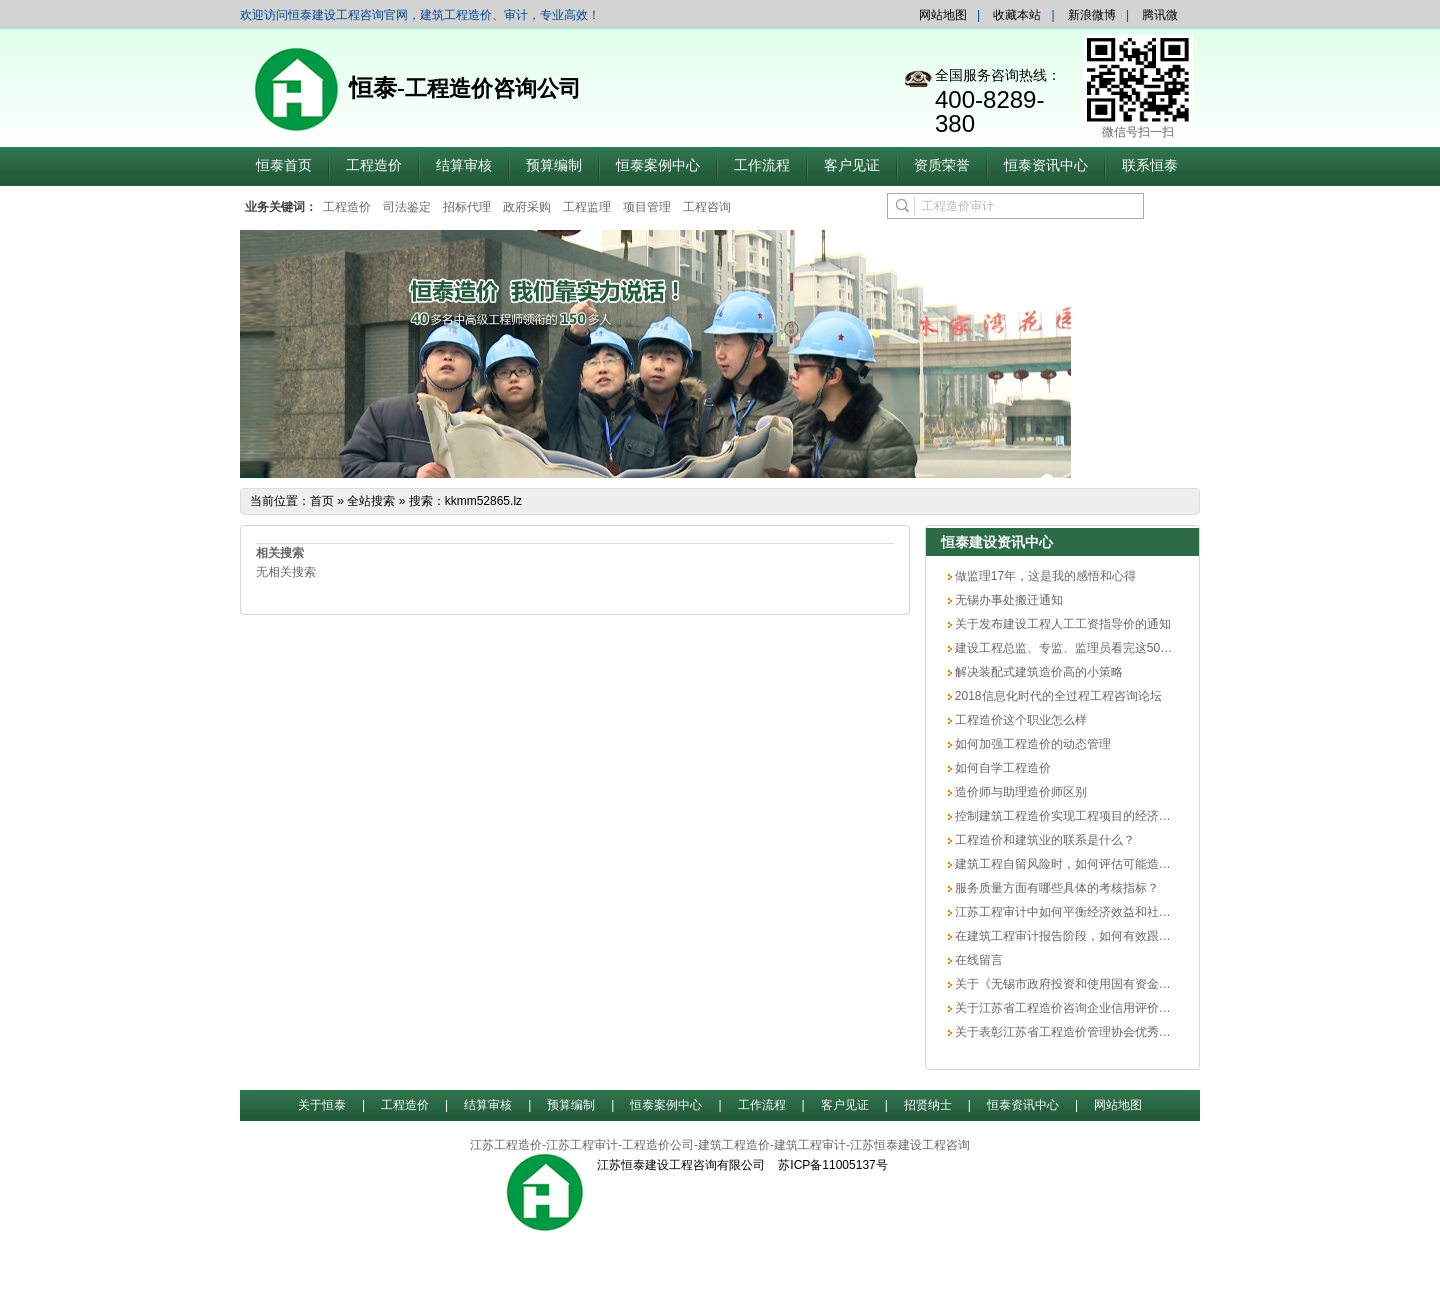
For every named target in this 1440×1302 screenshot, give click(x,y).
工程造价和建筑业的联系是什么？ (1043, 840)
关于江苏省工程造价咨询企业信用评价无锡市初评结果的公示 (1115, 1008)
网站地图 (943, 15)
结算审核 (464, 165)
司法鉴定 (407, 207)
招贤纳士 (928, 1105)
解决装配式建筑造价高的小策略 (1037, 672)
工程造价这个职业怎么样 (1019, 720)
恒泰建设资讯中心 (997, 542)
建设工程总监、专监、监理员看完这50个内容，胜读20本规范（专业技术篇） (1159, 648)
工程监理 (587, 207)
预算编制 (554, 165)
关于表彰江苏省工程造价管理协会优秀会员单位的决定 (1097, 1032)
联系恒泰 (1150, 165)
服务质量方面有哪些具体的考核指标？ (1055, 888)
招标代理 (467, 207)
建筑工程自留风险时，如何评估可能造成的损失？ (1085, 864)
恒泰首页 (284, 165)
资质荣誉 (942, 165)
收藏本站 (1017, 15)
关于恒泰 (322, 1105)
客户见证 (852, 165)
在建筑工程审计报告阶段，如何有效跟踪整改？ (1079, 936)
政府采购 (527, 207)
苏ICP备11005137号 (832, 1165)
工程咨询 (707, 207)
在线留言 (977, 960)
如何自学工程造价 (1001, 768)
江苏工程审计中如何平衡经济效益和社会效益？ (1079, 912)
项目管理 (647, 207)
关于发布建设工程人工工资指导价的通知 (1061, 624)
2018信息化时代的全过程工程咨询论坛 (1057, 696)
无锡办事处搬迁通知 (1007, 600)
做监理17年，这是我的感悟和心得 (1044, 576)
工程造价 (374, 165)
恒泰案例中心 (658, 165)
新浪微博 (1092, 15)
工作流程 (762, 165)
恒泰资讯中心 (1046, 165)
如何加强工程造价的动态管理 (1031, 744)
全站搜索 (371, 501)
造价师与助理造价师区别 (1019, 792)
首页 (322, 501)
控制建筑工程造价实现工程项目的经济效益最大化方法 (1097, 816)
